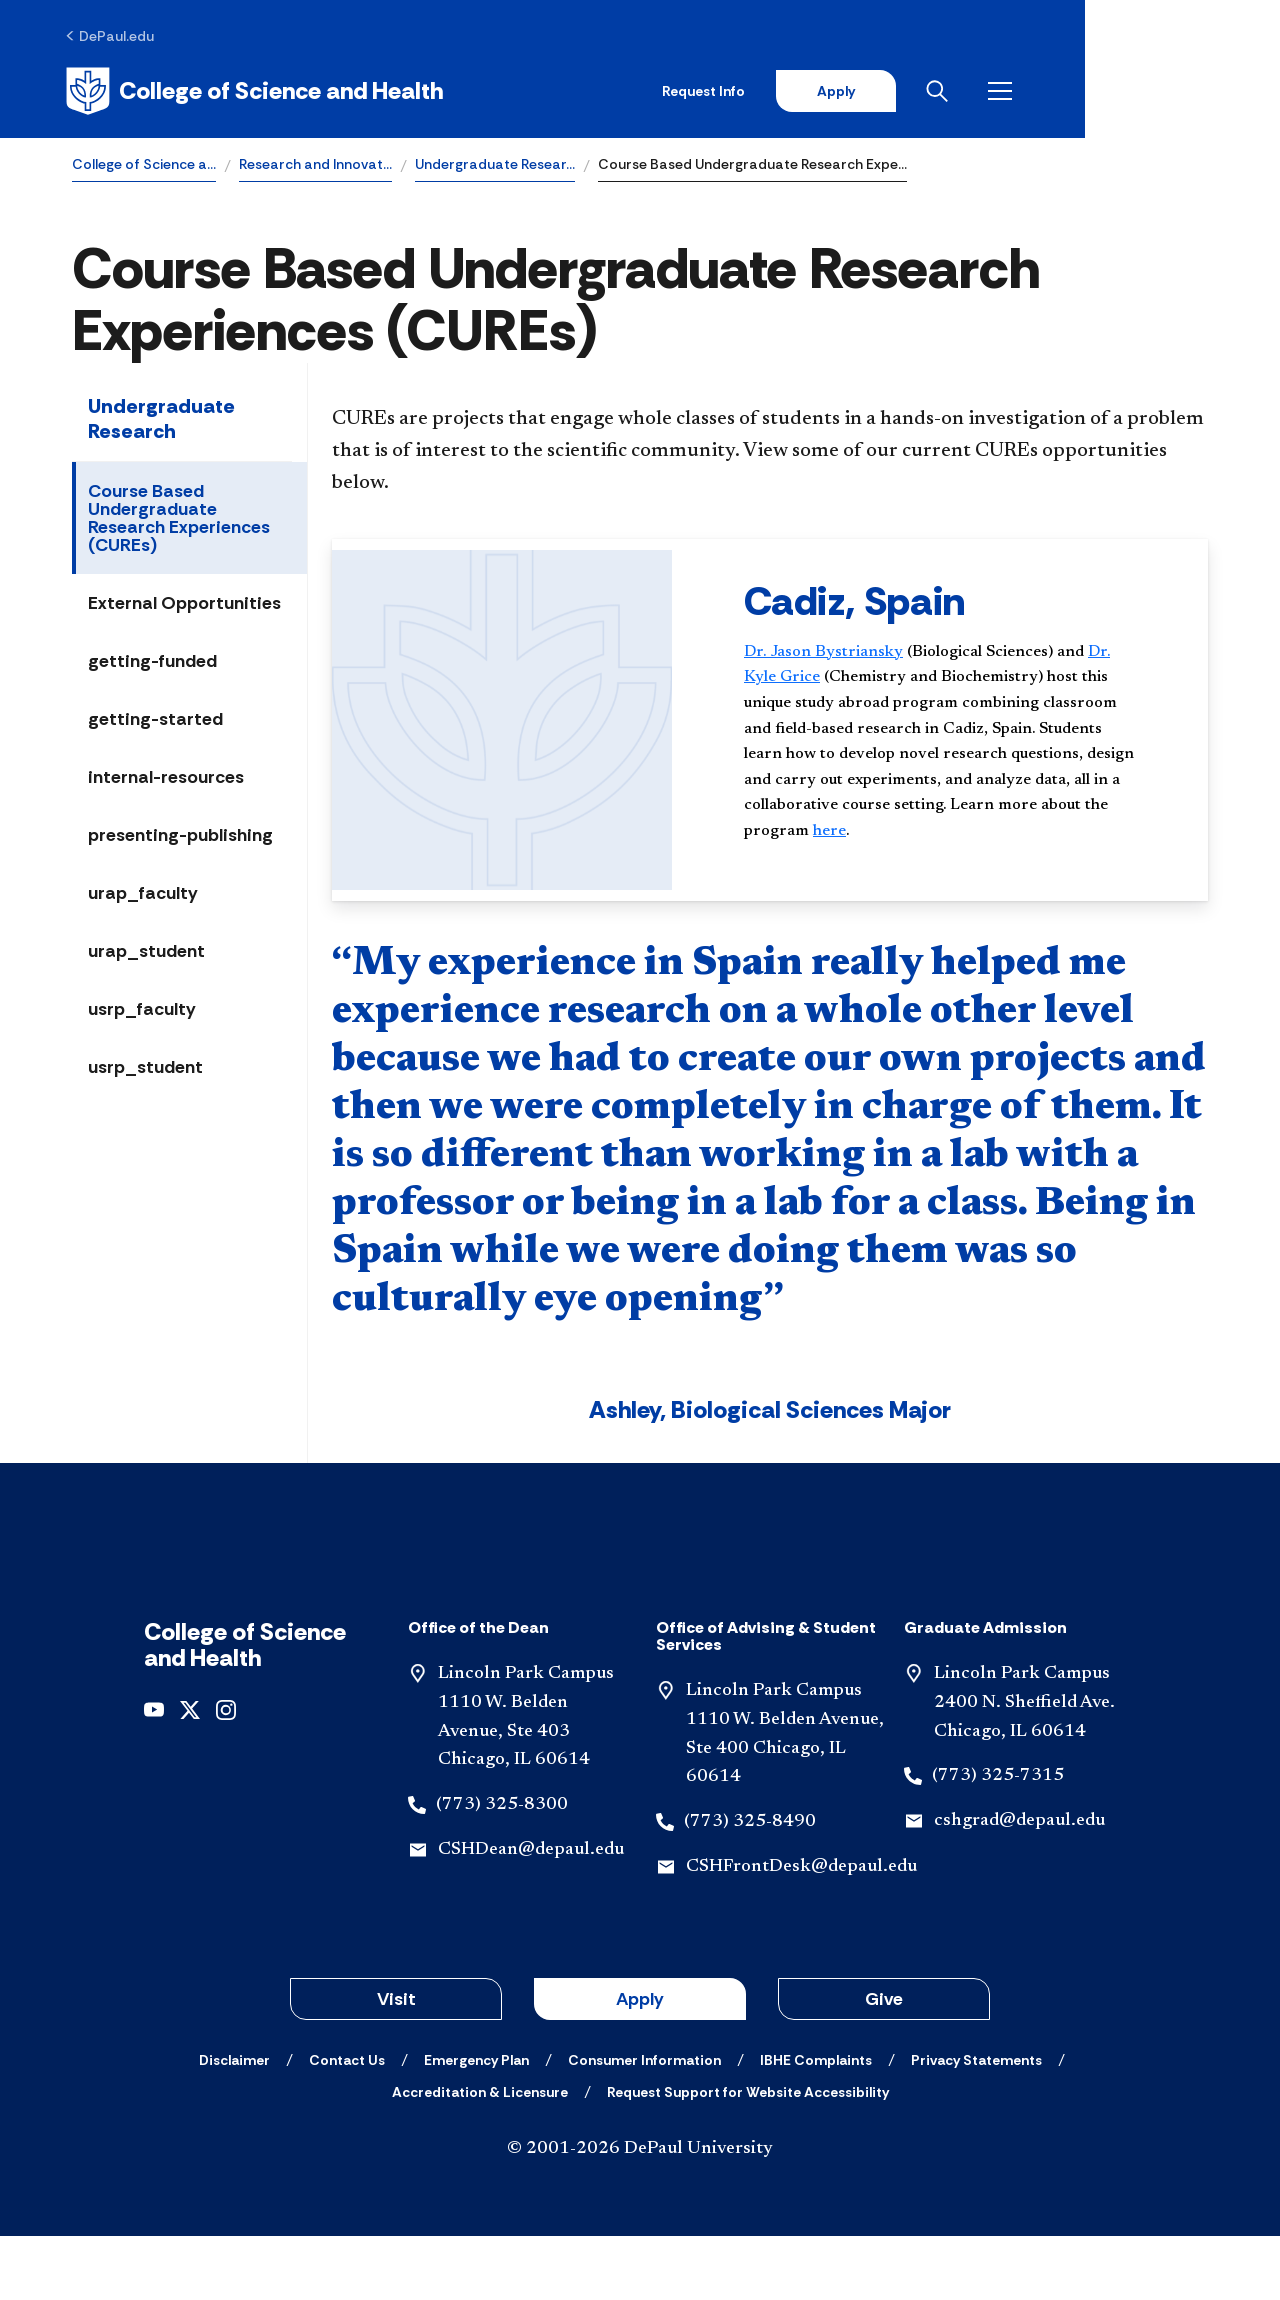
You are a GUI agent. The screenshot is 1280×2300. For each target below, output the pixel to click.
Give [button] (884, 2063)
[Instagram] (226, 1772)
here (829, 833)
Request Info (888, 92)
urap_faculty (143, 895)
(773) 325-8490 (750, 1886)
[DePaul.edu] (116, 37)
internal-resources (166, 779)
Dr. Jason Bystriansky (823, 654)
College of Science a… (144, 166)
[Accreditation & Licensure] (480, 2156)
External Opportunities (184, 605)
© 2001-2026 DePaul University (640, 2213)
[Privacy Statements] (976, 2124)
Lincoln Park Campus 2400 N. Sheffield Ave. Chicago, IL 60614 (1024, 1767)
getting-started (155, 721)
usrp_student (145, 1069)
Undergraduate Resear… (495, 166)
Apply (1022, 92)
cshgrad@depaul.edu (1019, 1885)
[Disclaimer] (234, 2124)
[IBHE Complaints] (816, 2124)
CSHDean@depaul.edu (531, 1914)
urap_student (146, 953)
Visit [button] (396, 2063)
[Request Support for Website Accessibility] (748, 2156)
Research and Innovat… (315, 166)
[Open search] (1129, 92)
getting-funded (152, 663)
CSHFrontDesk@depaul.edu (801, 1931)
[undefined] (154, 1772)
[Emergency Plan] (476, 2124)
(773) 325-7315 (998, 1841)
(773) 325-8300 (502, 1869)
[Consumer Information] (644, 2124)
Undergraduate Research (161, 420)
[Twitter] (190, 1772)
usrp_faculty (142, 1011)
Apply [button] (640, 2063)
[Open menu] (1192, 92)
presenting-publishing (180, 837)
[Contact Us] (347, 2124)
